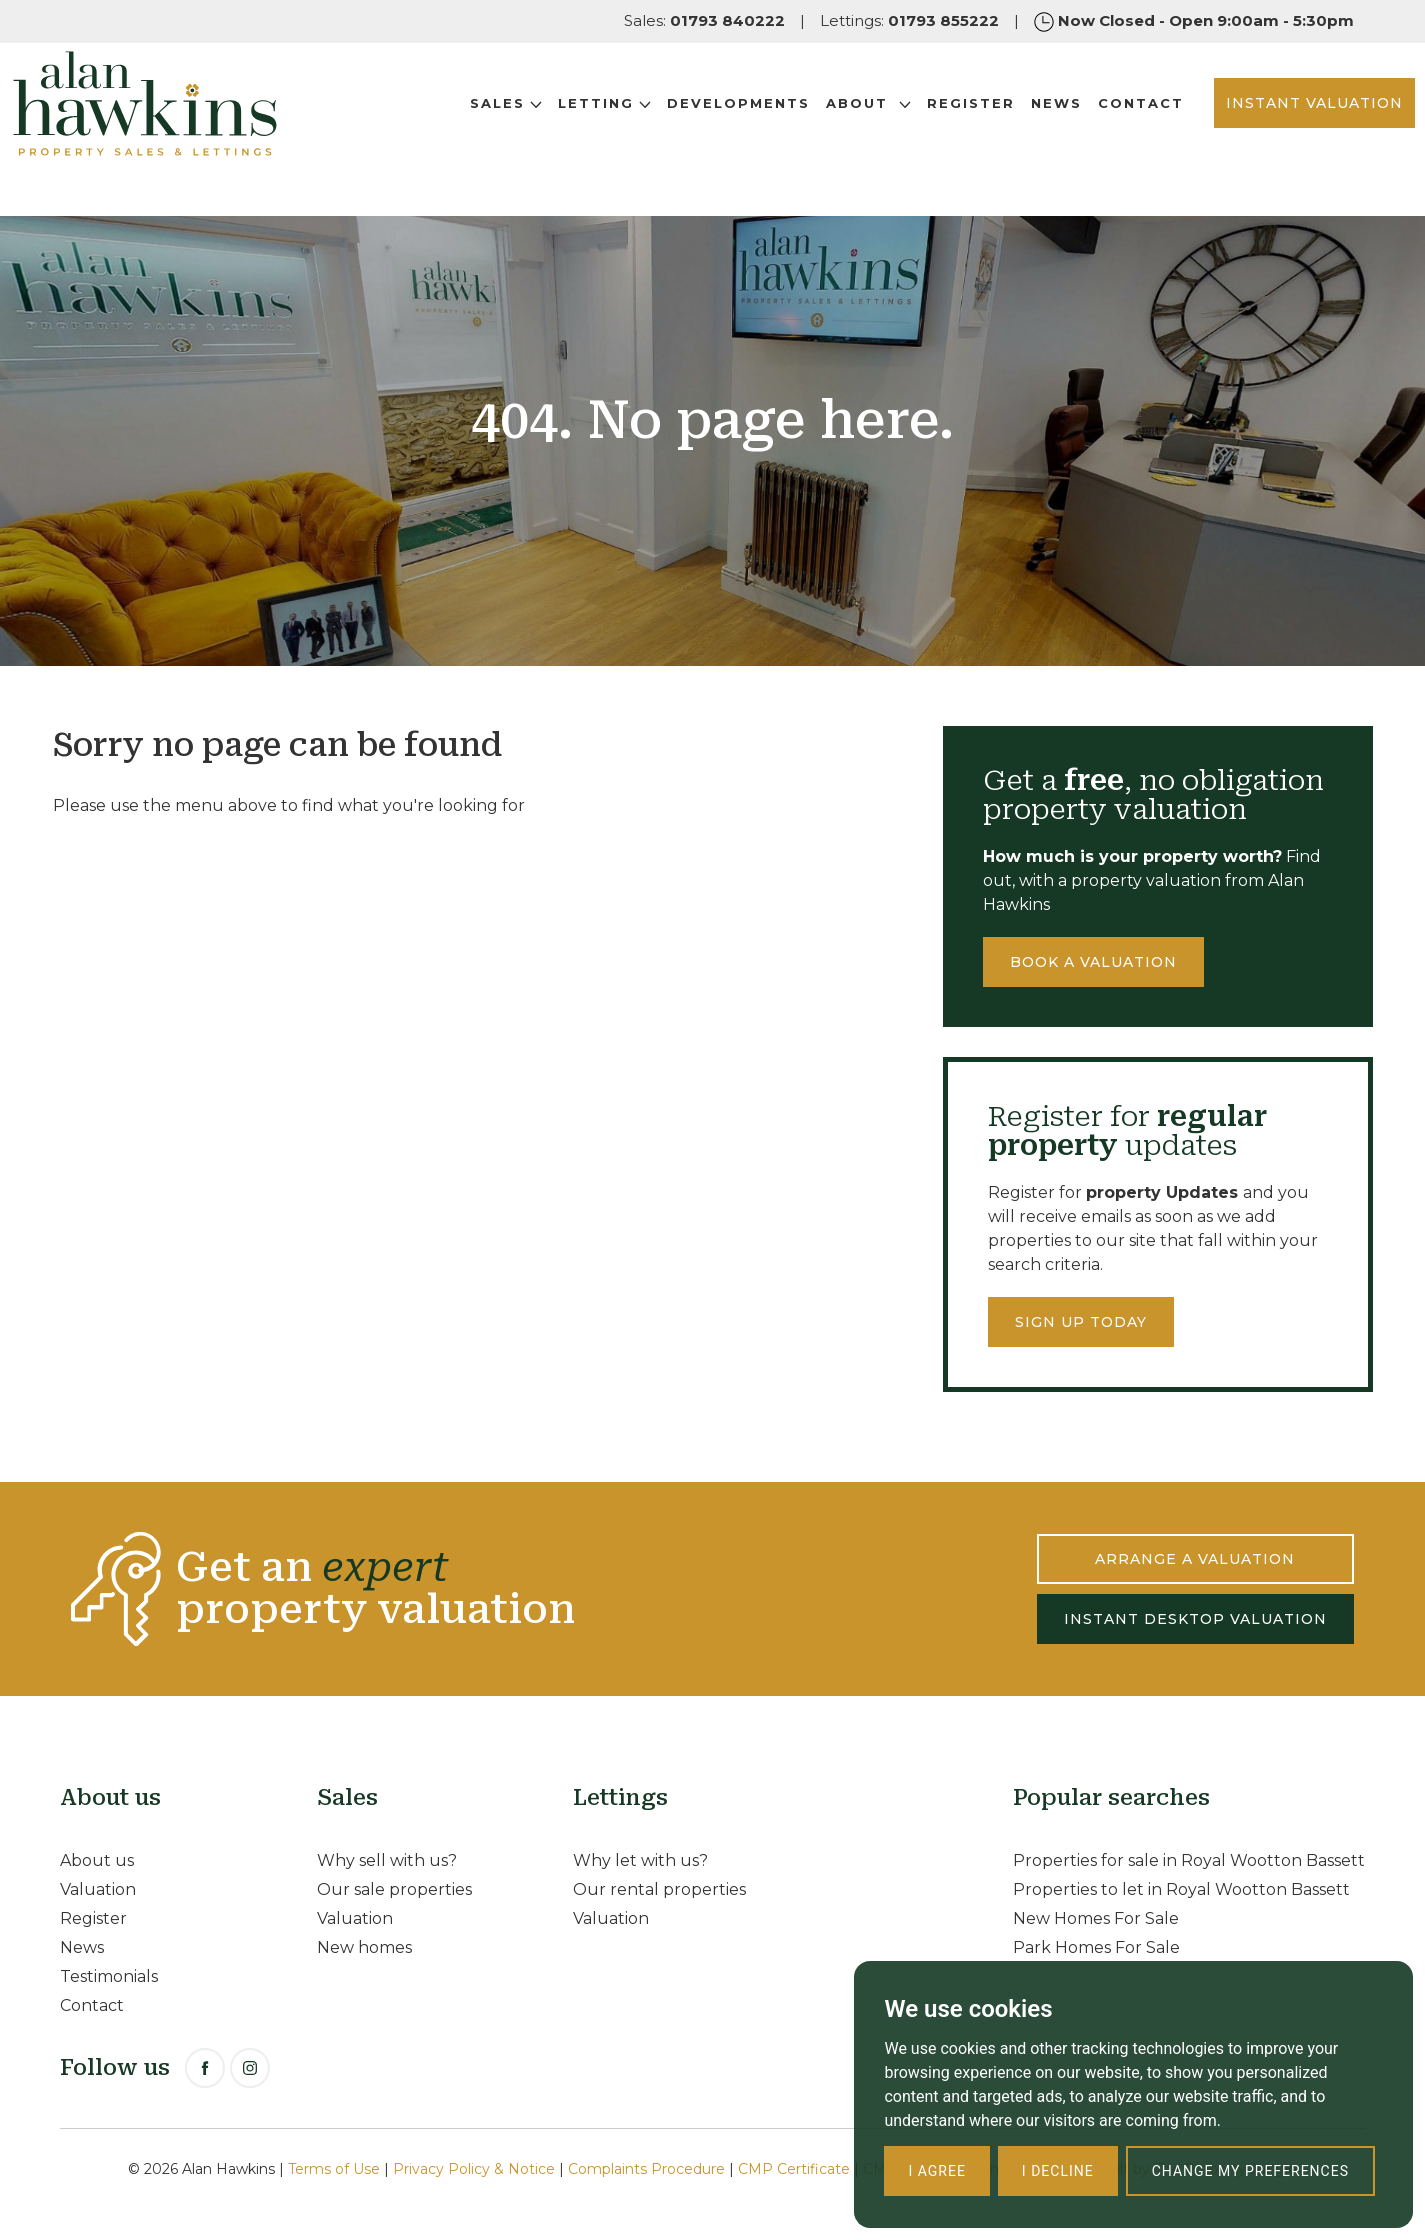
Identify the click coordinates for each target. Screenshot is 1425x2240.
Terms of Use (334, 2169)
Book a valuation (1093, 962)
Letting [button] (543, 129)
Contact (1080, 129)
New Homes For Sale (1096, 1918)
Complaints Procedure (646, 2169)
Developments (677, 129)
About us (97, 1860)
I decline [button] (1058, 2171)
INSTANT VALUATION (1253, 129)
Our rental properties (659, 1889)
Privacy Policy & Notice (474, 2169)
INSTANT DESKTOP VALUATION (1195, 1619)
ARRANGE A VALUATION (1195, 1559)
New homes (364, 1947)
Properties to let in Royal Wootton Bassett (1181, 1889)
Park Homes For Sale (1096, 1947)
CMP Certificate (794, 2169)
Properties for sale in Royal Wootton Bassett (1189, 1860)
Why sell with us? (387, 1860)
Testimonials (109, 1976)
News (995, 129)
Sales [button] (445, 129)
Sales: (704, 20)
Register (910, 129)
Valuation (98, 1889)
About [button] (807, 129)
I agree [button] (936, 2171)
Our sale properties (394, 1889)
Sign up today (1081, 1322)
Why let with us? (640, 1860)
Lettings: (909, 20)
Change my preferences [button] (1250, 2171)
